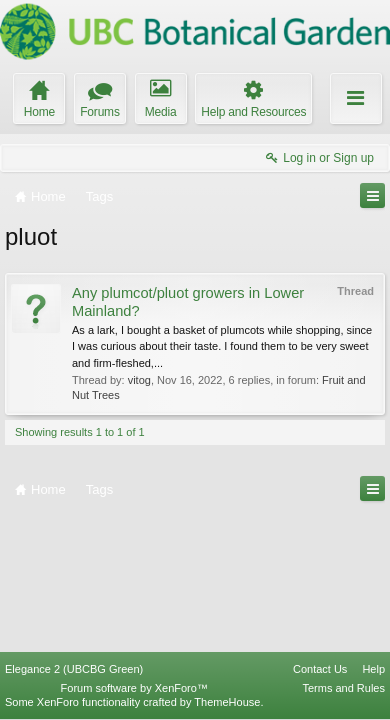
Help (373, 669)
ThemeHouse (227, 702)
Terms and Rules (343, 688)
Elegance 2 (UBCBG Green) (74, 669)
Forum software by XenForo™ (134, 688)
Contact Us (320, 669)
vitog (139, 380)
